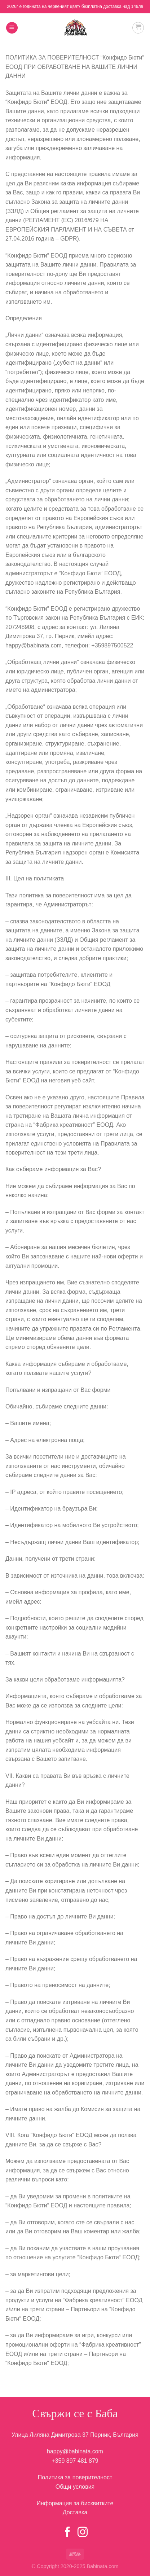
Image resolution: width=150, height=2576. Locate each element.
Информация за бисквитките (75, 2503)
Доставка (75, 2512)
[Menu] (12, 28)
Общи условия (75, 2487)
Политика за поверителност (75, 2477)
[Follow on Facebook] (67, 2532)
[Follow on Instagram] (83, 2532)
